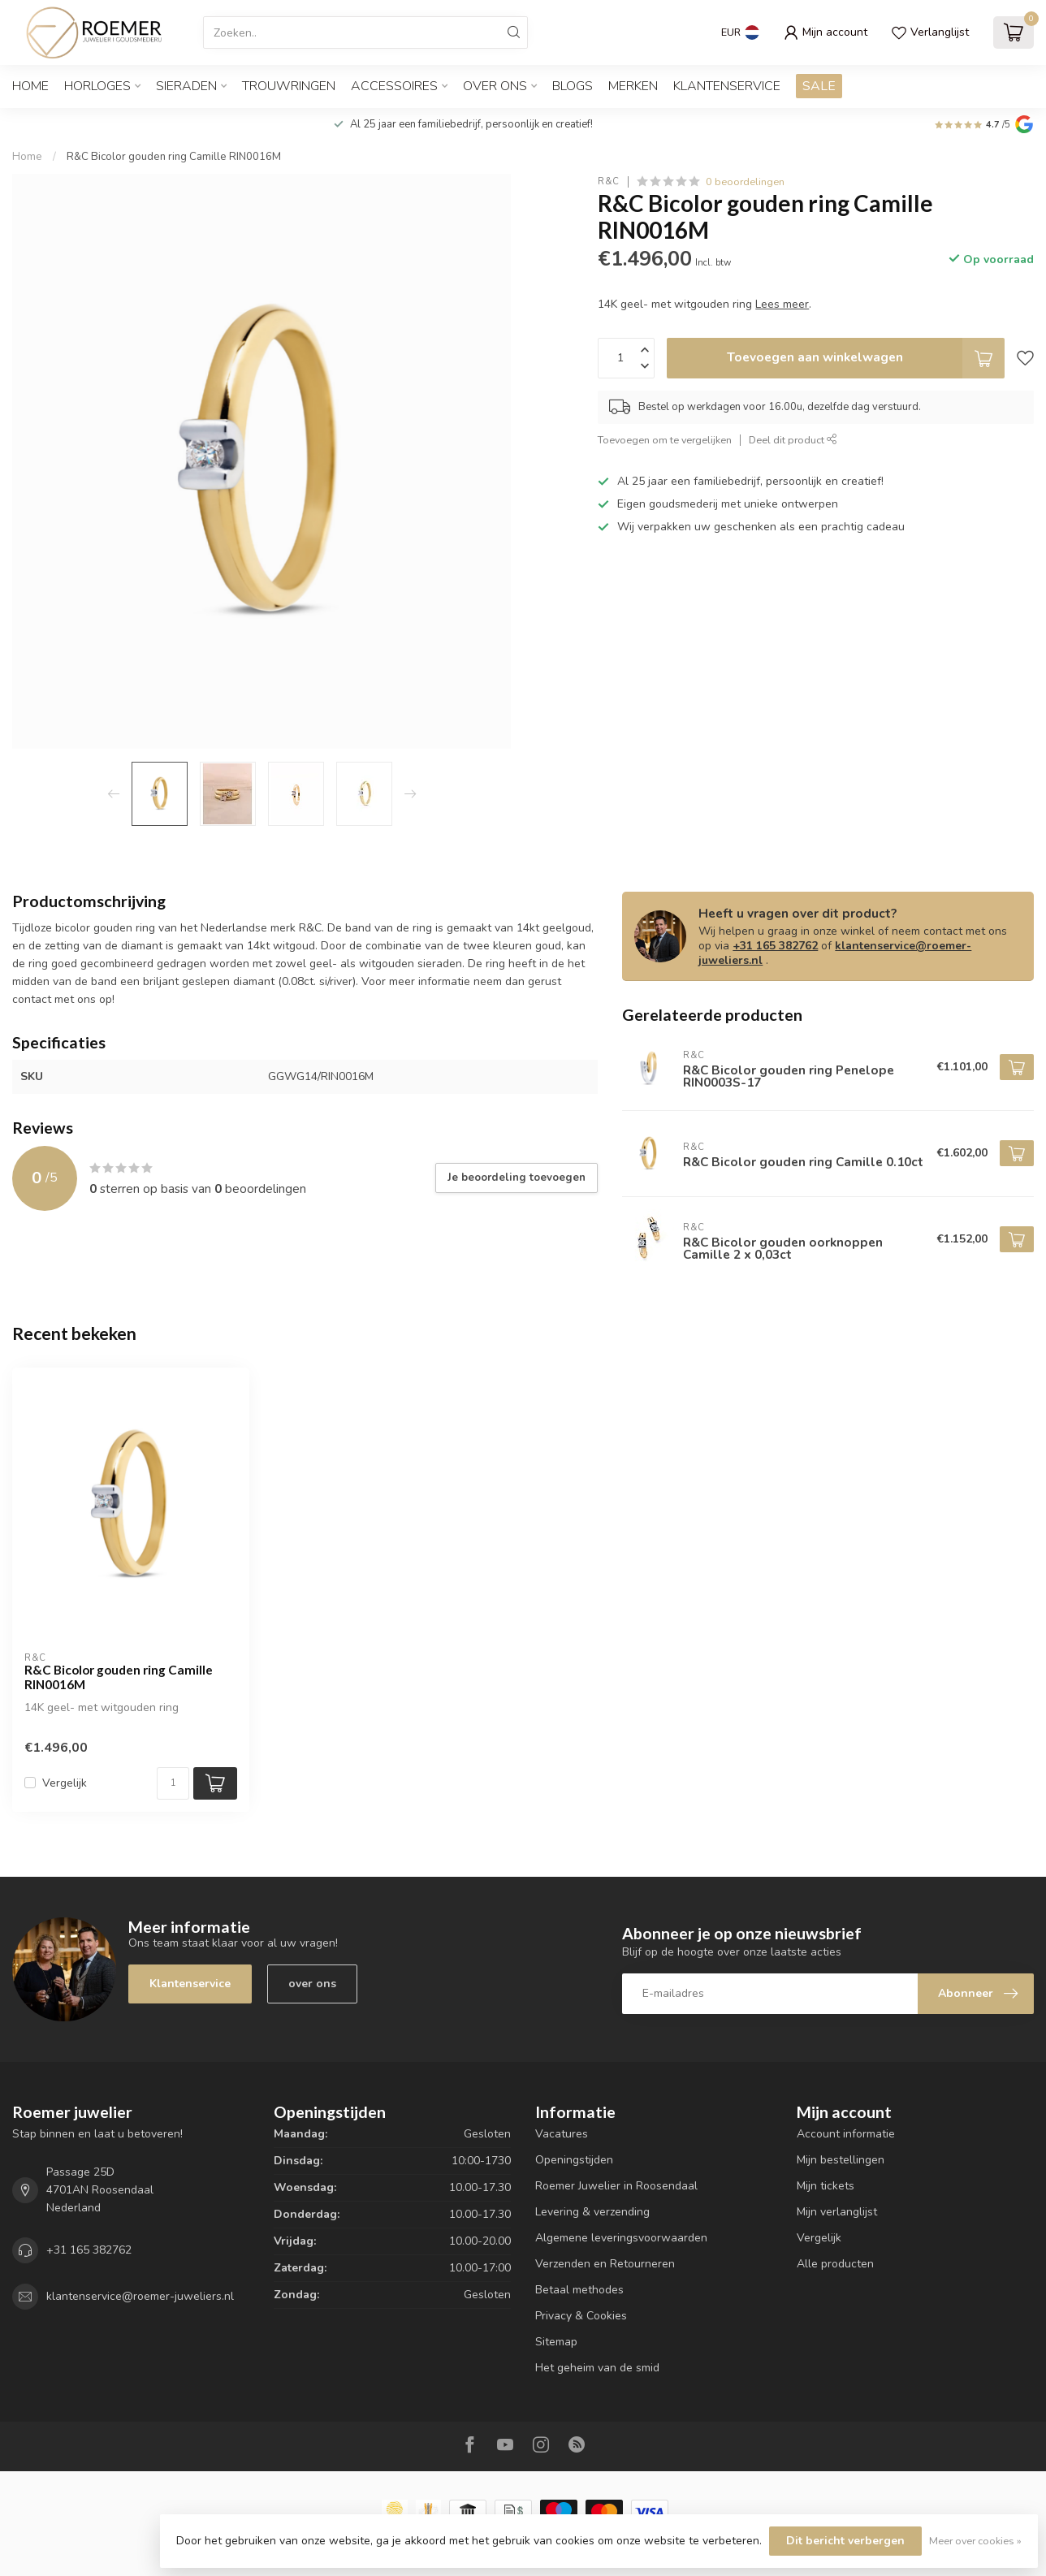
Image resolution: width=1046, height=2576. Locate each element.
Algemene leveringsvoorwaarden (621, 2237)
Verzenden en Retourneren (605, 2263)
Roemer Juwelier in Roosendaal (616, 2185)
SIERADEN (186, 86)
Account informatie (846, 2134)
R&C (609, 181)
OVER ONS (495, 86)
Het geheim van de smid (597, 2367)
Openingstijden (574, 2160)
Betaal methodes (579, 2289)
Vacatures (561, 2134)
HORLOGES (97, 86)
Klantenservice (726, 86)
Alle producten (835, 2263)
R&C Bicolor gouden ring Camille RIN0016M (174, 156)
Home (30, 86)
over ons (312, 1983)
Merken (633, 86)
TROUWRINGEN (288, 86)
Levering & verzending (592, 2211)
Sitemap (556, 2341)
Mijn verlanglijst (837, 2211)
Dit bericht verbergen (845, 2540)
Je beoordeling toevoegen (516, 1177)
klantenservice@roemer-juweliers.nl (834, 953)
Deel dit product (793, 440)
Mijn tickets (825, 2185)
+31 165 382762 (775, 945)
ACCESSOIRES (394, 86)
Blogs (572, 86)
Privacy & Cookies (581, 2315)
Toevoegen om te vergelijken (665, 440)
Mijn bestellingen (840, 2160)
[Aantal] (173, 1783)
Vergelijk (64, 1783)
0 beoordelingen (745, 181)
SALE (819, 86)
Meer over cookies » (975, 2541)
